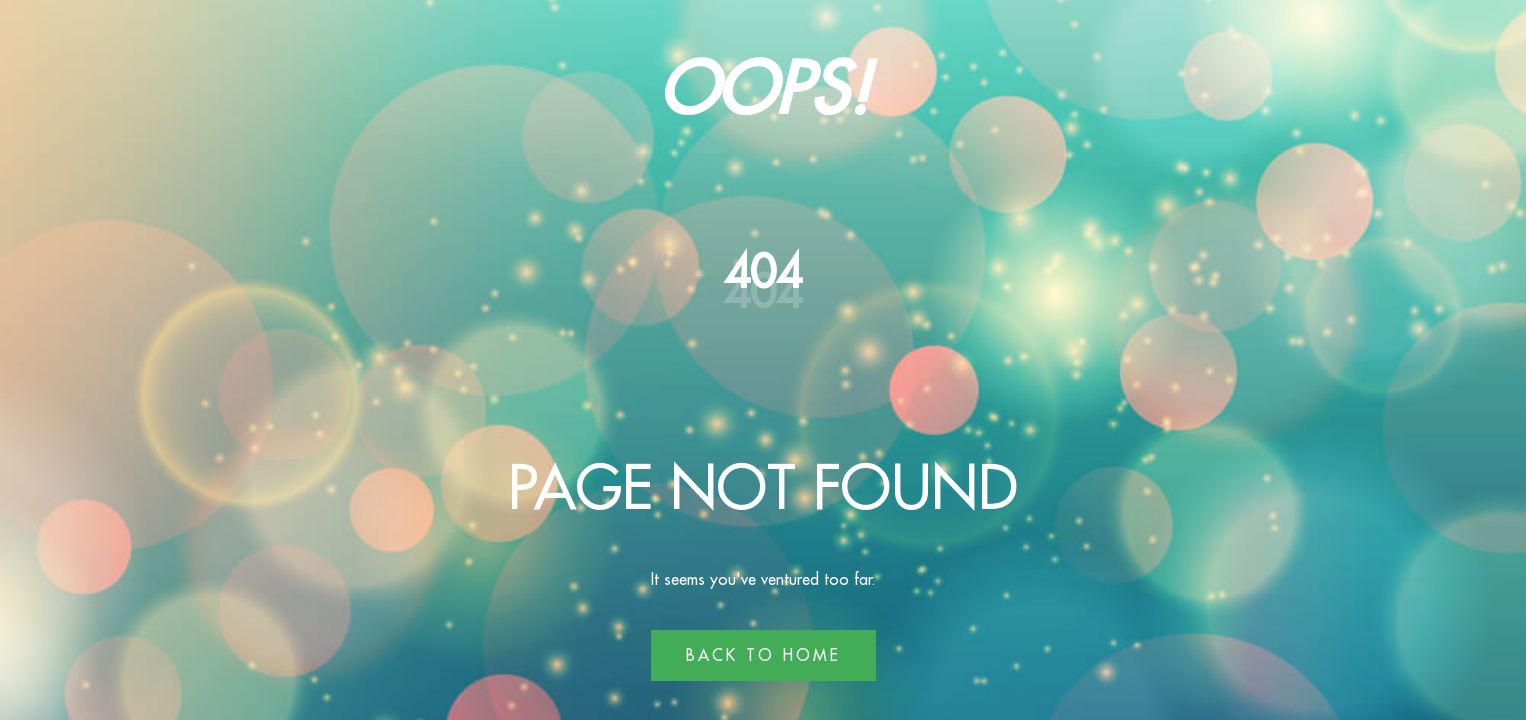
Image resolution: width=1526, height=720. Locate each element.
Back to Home (763, 655)
